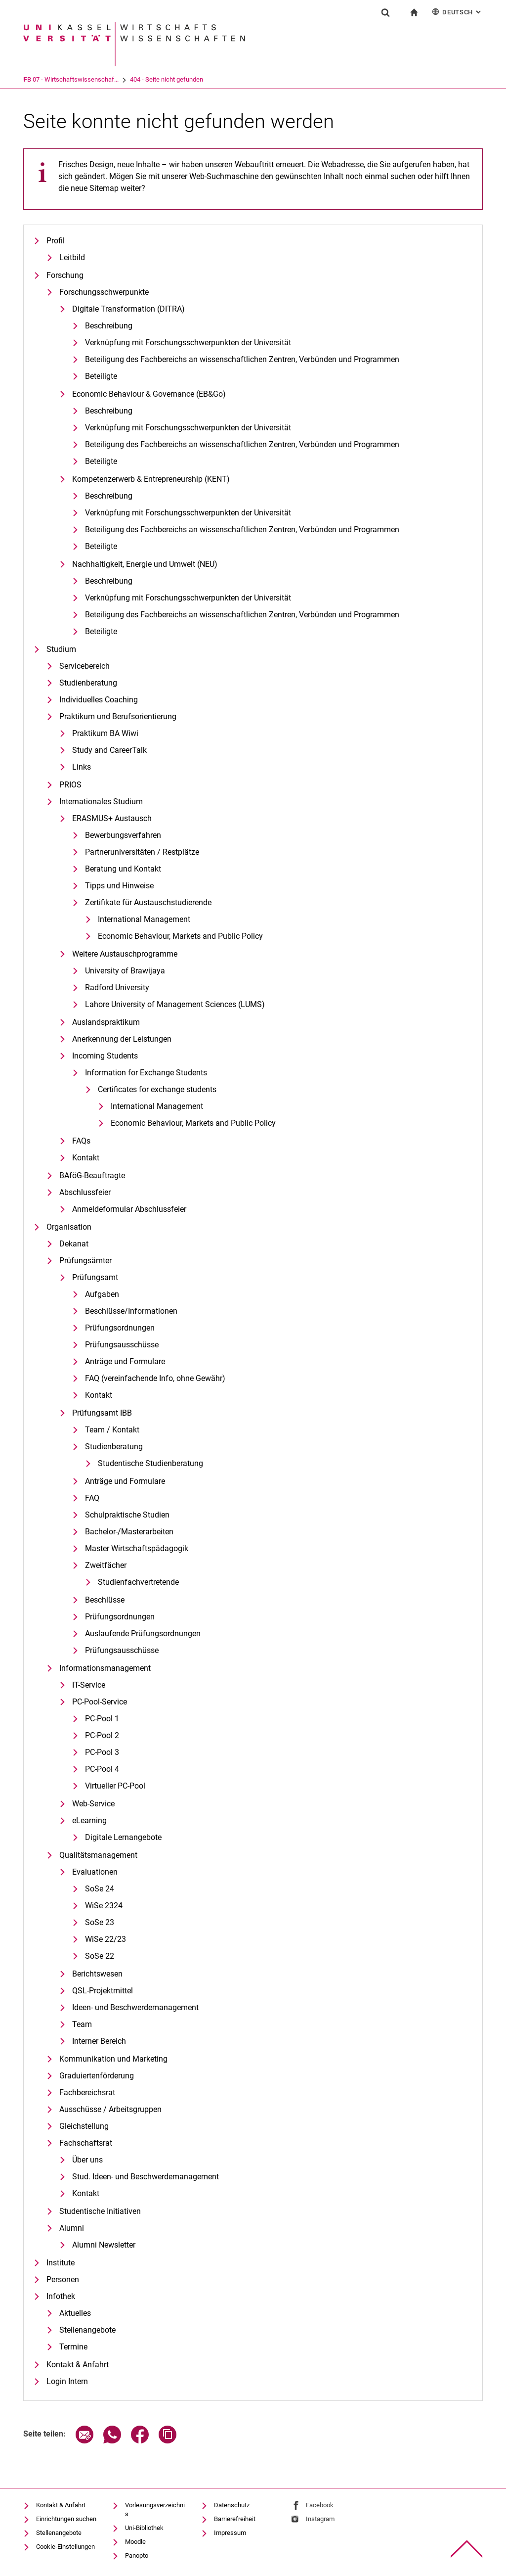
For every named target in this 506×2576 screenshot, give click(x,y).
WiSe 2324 (104, 1905)
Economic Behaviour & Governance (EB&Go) (149, 394)
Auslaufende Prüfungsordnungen (143, 1633)
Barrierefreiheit (234, 2519)
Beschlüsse (105, 1600)
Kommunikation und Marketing (113, 2059)
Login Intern (67, 2381)
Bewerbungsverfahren (123, 835)
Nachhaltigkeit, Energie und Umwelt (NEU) (144, 564)
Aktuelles (75, 2313)
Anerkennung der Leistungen (121, 1039)
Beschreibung (108, 325)
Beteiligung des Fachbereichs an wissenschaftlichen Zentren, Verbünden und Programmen (242, 444)
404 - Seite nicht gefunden (207, 79)
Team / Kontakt (112, 1429)
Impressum (230, 2532)
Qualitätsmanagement (98, 1855)
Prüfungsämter (85, 1260)
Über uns (87, 2159)
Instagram (320, 2519)
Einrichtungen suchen (66, 2519)
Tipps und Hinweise (119, 885)
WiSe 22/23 (105, 1939)
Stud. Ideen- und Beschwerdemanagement (145, 2176)
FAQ (92, 1498)
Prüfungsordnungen (120, 1328)
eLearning (89, 1820)
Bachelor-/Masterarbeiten (129, 1531)
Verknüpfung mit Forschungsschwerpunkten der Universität (188, 342)
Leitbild (72, 257)
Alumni (71, 2228)
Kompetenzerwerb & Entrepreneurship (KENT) (151, 479)
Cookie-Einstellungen (65, 2546)
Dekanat (73, 1243)
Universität (38, 79)
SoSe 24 (99, 1888)
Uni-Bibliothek (144, 2527)
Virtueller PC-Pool (115, 1786)
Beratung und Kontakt (123, 869)
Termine (73, 2346)
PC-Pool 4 (102, 1769)
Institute (60, 2262)
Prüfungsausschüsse (122, 1344)
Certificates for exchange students (157, 1089)
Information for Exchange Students (146, 1072)
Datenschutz (232, 2505)
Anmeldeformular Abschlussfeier (129, 1209)
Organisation (68, 1227)
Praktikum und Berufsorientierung (117, 716)
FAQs (81, 1141)
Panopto (136, 2555)
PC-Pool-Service (99, 1701)
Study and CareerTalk (109, 750)
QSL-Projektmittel (102, 1990)
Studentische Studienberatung (150, 1463)
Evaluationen (95, 1872)
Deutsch (457, 11)
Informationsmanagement (105, 1668)
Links (81, 767)
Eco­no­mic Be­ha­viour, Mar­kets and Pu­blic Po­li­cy (180, 936)
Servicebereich (84, 666)
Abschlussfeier (85, 1192)
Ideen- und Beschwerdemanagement (135, 2007)
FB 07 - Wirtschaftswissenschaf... (111, 79)
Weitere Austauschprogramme (124, 954)
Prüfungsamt (95, 1277)
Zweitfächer (105, 1565)
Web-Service (93, 1803)
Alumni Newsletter (103, 2245)
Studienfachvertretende (138, 1582)
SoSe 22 (99, 1956)
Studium (61, 649)
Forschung (65, 275)
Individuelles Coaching (98, 699)
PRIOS (70, 784)
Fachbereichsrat (87, 2092)
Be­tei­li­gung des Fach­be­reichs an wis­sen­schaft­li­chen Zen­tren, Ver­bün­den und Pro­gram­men (242, 359)
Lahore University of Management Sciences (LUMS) (175, 1004)
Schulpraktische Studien (127, 1514)
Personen (62, 2279)
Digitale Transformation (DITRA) (128, 309)
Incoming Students (105, 1055)
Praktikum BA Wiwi (105, 733)
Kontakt (85, 1157)
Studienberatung (88, 683)
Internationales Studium (101, 801)
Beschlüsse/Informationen (131, 1311)
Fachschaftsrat (85, 2143)
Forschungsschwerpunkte (104, 292)
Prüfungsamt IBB (102, 1413)
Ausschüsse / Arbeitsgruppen (110, 2109)
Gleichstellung (84, 2126)
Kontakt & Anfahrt (77, 2364)
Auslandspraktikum (106, 1022)
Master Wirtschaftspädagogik (136, 1548)
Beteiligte (101, 376)
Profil (55, 240)
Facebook (320, 2505)
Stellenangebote (87, 2330)
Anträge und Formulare (125, 1361)
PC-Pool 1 (102, 1718)
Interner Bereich (99, 2041)
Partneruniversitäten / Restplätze (142, 852)
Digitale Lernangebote (123, 1837)
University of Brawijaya (125, 970)
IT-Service (88, 1685)
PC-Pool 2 (102, 1735)
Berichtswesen (97, 1973)
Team (82, 2024)
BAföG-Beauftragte (92, 1175)
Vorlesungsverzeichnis (155, 2509)
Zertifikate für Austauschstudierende (148, 902)
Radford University (117, 987)
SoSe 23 (99, 1922)
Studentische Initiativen (100, 2211)
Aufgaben (102, 1294)
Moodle (135, 2541)
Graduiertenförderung (96, 2075)
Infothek (60, 2296)
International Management (144, 919)
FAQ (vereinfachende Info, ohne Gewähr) (155, 1378)
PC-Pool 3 (102, 1752)
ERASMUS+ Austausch (112, 818)
